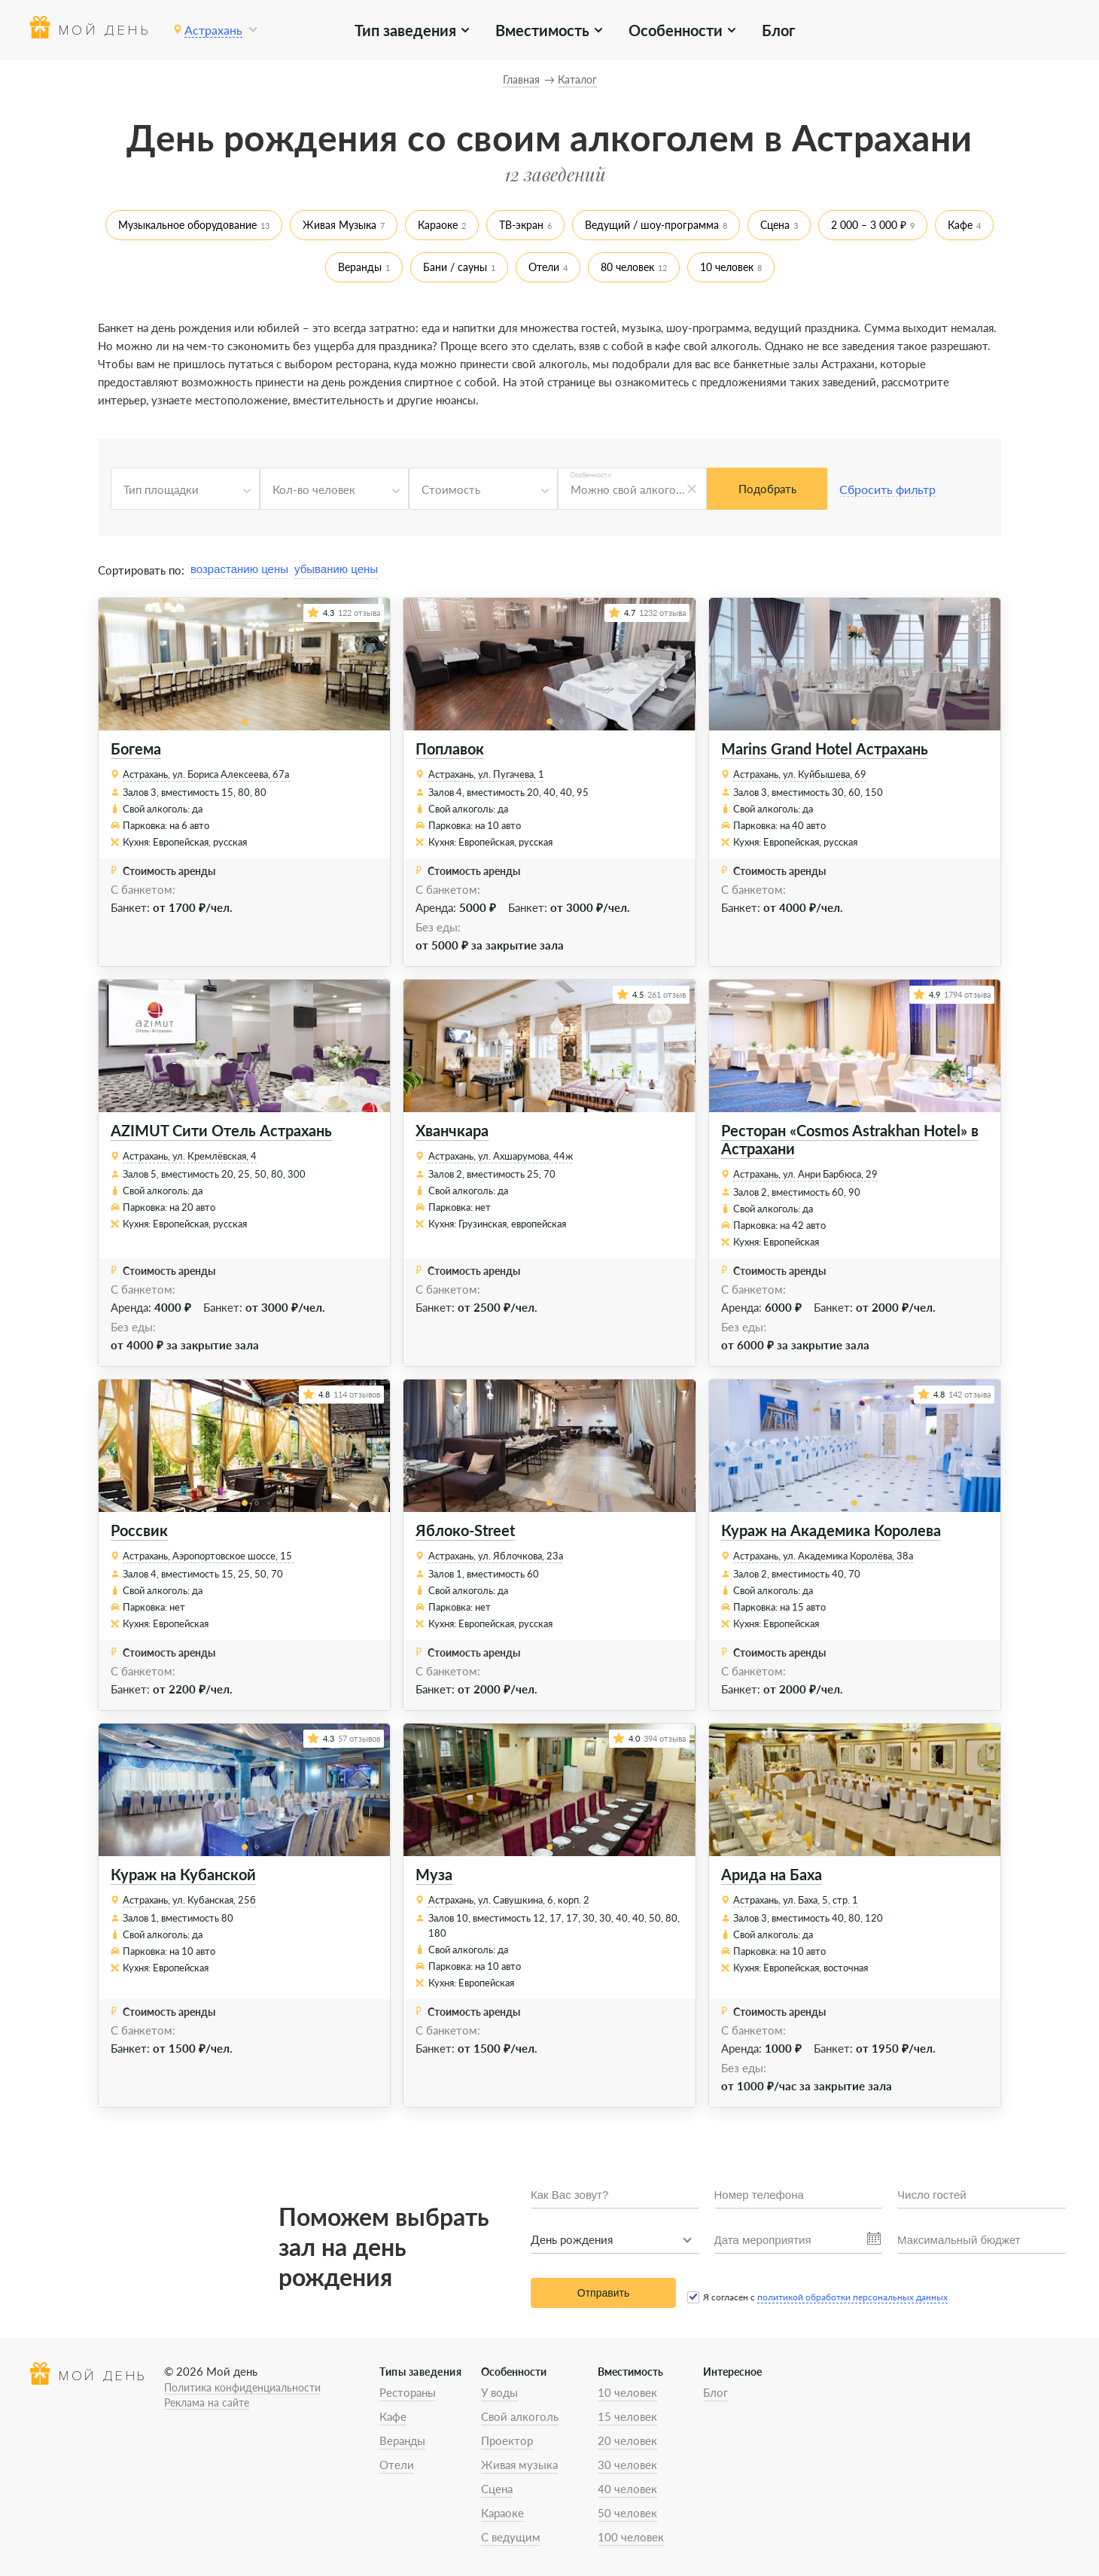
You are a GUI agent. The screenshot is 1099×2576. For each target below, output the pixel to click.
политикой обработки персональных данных (852, 2297)
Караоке (438, 224)
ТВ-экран (521, 224)
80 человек (627, 267)
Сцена (775, 224)
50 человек (627, 2513)
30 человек (627, 2464)
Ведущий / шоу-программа (652, 224)
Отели (543, 267)
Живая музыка (519, 2464)
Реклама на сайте (206, 2402)
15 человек (627, 2416)
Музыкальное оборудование (187, 224)
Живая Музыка (339, 224)
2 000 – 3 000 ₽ (868, 224)
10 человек (726, 267)
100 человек (631, 2537)
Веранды (360, 267)
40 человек (627, 2488)
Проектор (507, 2440)
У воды (499, 2392)
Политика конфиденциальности (242, 2387)
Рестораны (407, 2392)
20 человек (627, 2440)
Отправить (603, 2293)
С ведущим (510, 2537)
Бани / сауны (455, 267)
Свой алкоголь (520, 2416)
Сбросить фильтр (887, 489)
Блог (778, 30)
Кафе (960, 224)
